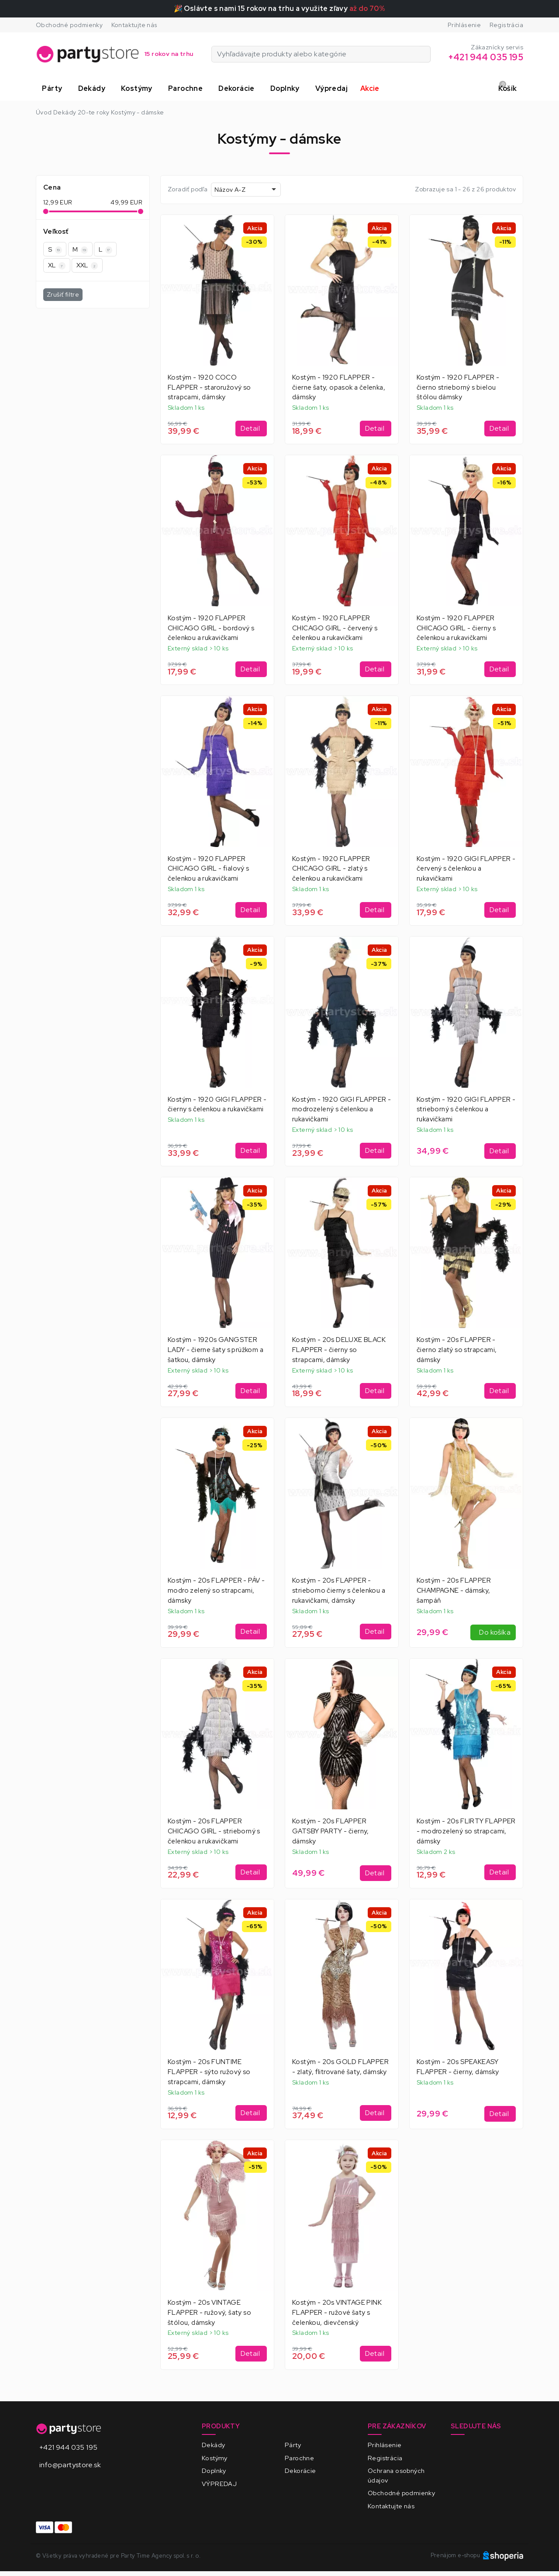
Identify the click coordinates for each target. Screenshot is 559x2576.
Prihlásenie (464, 25)
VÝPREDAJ (219, 2483)
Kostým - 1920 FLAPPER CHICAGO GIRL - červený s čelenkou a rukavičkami (335, 628)
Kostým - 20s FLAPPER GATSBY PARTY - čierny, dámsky (330, 1831)
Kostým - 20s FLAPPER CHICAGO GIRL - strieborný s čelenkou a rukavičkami (214, 1831)
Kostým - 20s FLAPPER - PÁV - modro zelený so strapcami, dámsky (216, 1590)
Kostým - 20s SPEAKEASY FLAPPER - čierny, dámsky (458, 2066)
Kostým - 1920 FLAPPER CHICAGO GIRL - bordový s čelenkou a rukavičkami (211, 628)
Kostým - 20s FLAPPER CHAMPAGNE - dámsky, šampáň (454, 1590)
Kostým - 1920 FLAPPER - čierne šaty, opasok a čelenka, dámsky (338, 387)
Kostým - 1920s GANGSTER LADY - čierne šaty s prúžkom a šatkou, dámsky (215, 1349)
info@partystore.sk (70, 2464)
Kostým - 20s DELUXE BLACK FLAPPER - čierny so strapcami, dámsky (339, 1349)
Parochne (299, 2458)
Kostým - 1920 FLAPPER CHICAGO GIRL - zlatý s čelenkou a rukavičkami (331, 868)
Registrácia (506, 25)
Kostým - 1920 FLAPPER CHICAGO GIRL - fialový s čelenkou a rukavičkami (208, 868)
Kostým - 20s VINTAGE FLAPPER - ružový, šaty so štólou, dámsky (209, 2312)
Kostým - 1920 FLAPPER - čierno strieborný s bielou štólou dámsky (458, 387)
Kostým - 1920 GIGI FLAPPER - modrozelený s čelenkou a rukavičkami (341, 1109)
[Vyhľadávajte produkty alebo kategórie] (425, 54)
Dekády (213, 2445)
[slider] (45, 211)
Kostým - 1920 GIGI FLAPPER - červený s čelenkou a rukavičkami (466, 868)
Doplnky (214, 2470)
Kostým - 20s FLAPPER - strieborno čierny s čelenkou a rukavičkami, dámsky (338, 1590)
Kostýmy (215, 2458)
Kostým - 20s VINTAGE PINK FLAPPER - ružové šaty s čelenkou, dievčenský (337, 2312)
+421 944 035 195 (68, 2447)
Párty (293, 2445)
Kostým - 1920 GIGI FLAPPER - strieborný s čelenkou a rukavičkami (466, 1109)
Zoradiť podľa (187, 189)
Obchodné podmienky (69, 25)
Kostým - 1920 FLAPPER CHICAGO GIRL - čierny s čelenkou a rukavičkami (456, 628)
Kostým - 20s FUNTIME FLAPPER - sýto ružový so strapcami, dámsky (209, 2071)
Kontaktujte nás (134, 25)
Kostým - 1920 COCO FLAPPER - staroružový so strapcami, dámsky (209, 387)
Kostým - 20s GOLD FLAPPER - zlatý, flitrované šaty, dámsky (340, 2066)
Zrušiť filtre (63, 294)
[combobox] (246, 189)
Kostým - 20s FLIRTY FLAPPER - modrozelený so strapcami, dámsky (466, 1831)
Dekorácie (300, 2470)
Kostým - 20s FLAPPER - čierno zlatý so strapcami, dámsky (457, 1349)
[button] (54, 88)
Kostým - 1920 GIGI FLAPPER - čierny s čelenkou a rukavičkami (217, 1104)
